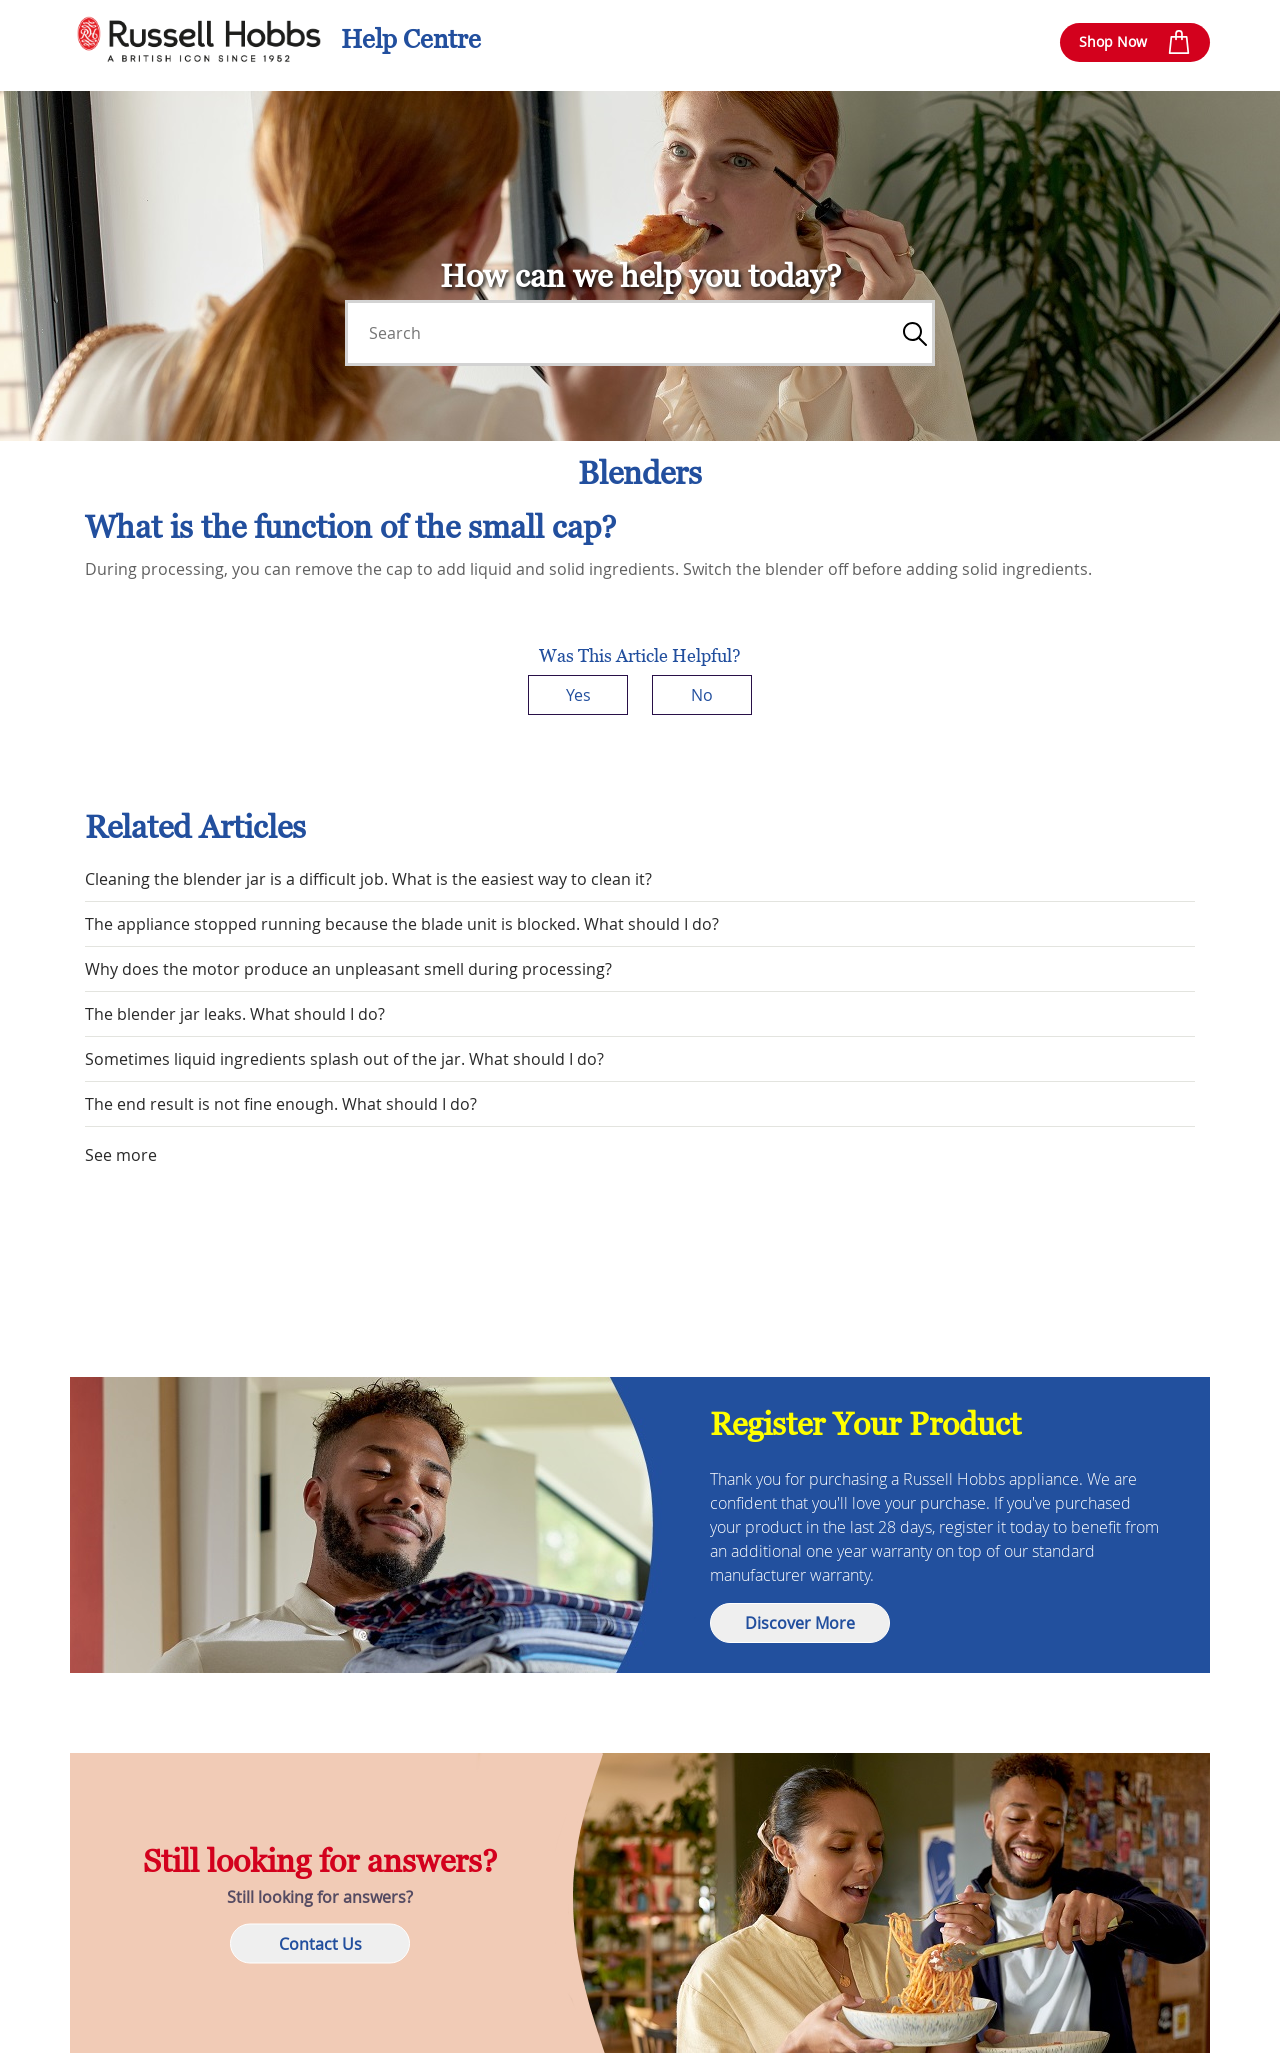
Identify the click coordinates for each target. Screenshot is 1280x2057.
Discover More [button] (800, 1623)
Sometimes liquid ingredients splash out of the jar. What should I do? (344, 1059)
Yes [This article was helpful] (578, 695)
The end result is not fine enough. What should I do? (281, 1104)
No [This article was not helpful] (702, 695)
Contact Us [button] (320, 1944)
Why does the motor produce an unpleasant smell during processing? (348, 969)
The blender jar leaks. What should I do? (235, 1014)
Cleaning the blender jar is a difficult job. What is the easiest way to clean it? (368, 879)
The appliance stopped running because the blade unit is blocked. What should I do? (402, 924)
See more (121, 1155)
